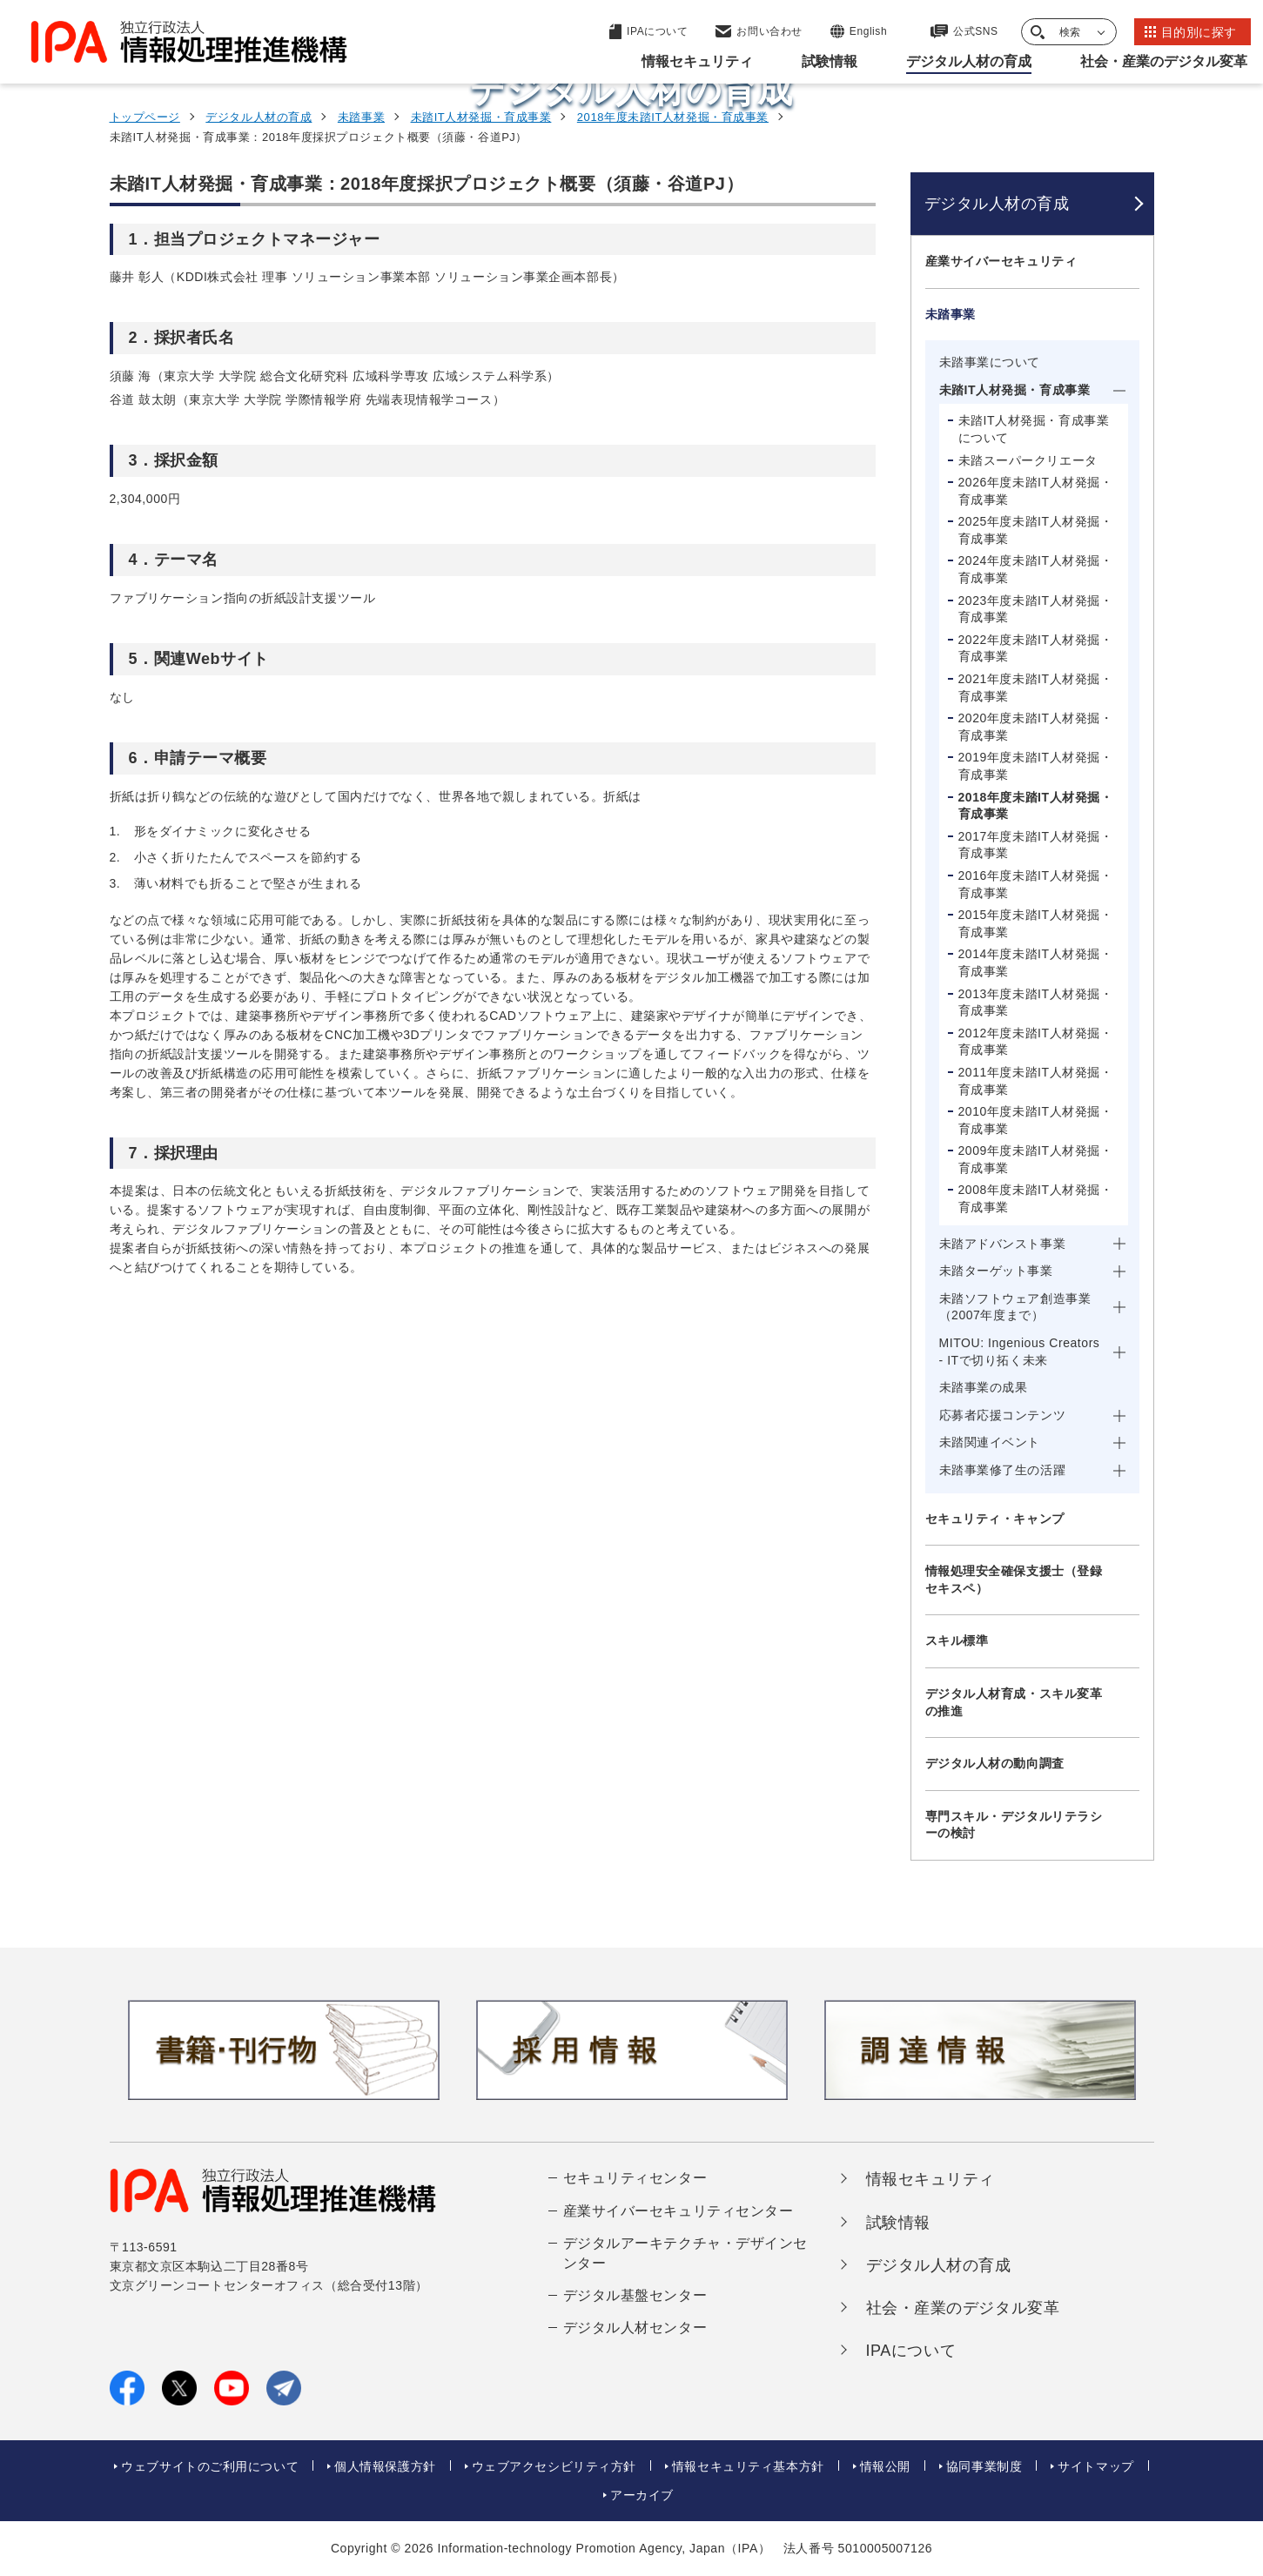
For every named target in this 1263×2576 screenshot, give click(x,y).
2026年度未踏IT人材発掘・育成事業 (1035, 490)
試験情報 (898, 2222)
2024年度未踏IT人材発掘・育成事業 (1035, 569)
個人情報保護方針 (384, 2466)
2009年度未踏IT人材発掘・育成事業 (1035, 1159)
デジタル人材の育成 (258, 117)
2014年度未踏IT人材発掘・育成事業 (1035, 962)
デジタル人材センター (635, 2327)
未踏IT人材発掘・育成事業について (1034, 429)
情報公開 (885, 2466)
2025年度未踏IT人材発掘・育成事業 (1035, 530)
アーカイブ (642, 2495)
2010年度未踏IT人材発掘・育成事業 (1035, 1120)
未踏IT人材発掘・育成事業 (481, 117)
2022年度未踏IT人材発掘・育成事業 (1035, 648)
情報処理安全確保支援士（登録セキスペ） (1014, 1579)
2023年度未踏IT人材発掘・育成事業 (1035, 609)
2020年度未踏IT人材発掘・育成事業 (1035, 726)
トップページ (145, 117)
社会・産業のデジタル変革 (963, 2308)
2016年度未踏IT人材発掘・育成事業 (1035, 884)
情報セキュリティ (930, 2179)
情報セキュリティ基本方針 (748, 2466)
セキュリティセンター (635, 2177)
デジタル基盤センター (635, 2295)
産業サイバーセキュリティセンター (678, 2211)
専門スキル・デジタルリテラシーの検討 (1014, 1825)
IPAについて (911, 2350)
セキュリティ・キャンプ (995, 1519)
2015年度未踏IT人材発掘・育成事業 (1035, 923)
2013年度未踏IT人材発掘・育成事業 (1035, 1002)
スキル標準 (957, 1640)
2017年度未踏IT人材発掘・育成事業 (1035, 845)
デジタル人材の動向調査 (995, 1763)
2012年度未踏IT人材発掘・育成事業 (1035, 1041)
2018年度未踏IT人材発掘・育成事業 (673, 117)
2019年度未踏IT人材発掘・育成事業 (1035, 766)
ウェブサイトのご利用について (210, 2466)
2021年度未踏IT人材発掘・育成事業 (1035, 687)
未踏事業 (361, 117)
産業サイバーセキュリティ (1001, 261)
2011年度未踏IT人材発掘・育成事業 (1035, 1081)
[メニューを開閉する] (1130, 261)
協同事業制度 (984, 2466)
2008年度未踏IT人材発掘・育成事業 (1035, 1198)
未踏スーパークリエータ (1028, 460)
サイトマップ (1095, 2466)
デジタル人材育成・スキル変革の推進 (1014, 1702)
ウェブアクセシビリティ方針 (554, 2466)
